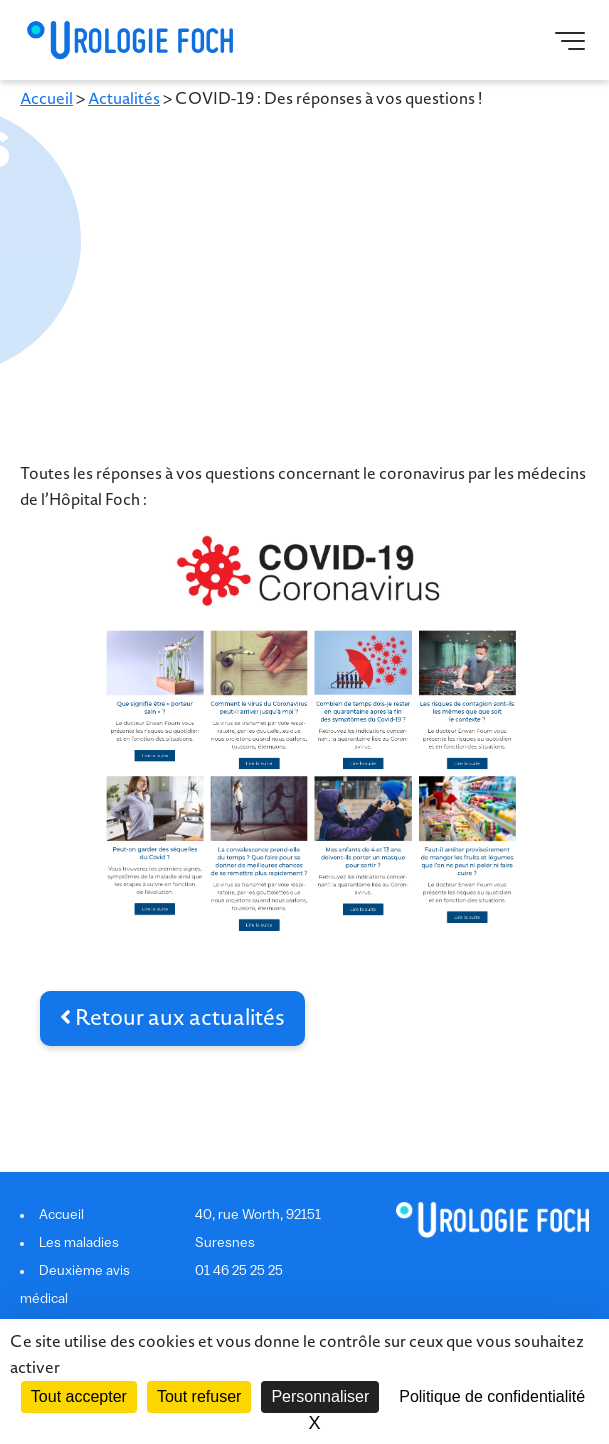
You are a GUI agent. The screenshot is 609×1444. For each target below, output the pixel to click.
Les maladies (79, 1243)
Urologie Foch (129, 40)
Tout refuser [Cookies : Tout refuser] (199, 1396)
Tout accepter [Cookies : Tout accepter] (79, 1396)
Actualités (124, 99)
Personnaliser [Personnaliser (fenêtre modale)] (320, 1396)
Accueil (46, 99)
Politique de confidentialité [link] (492, 1396)
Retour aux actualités (172, 1018)
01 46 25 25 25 (239, 1271)
